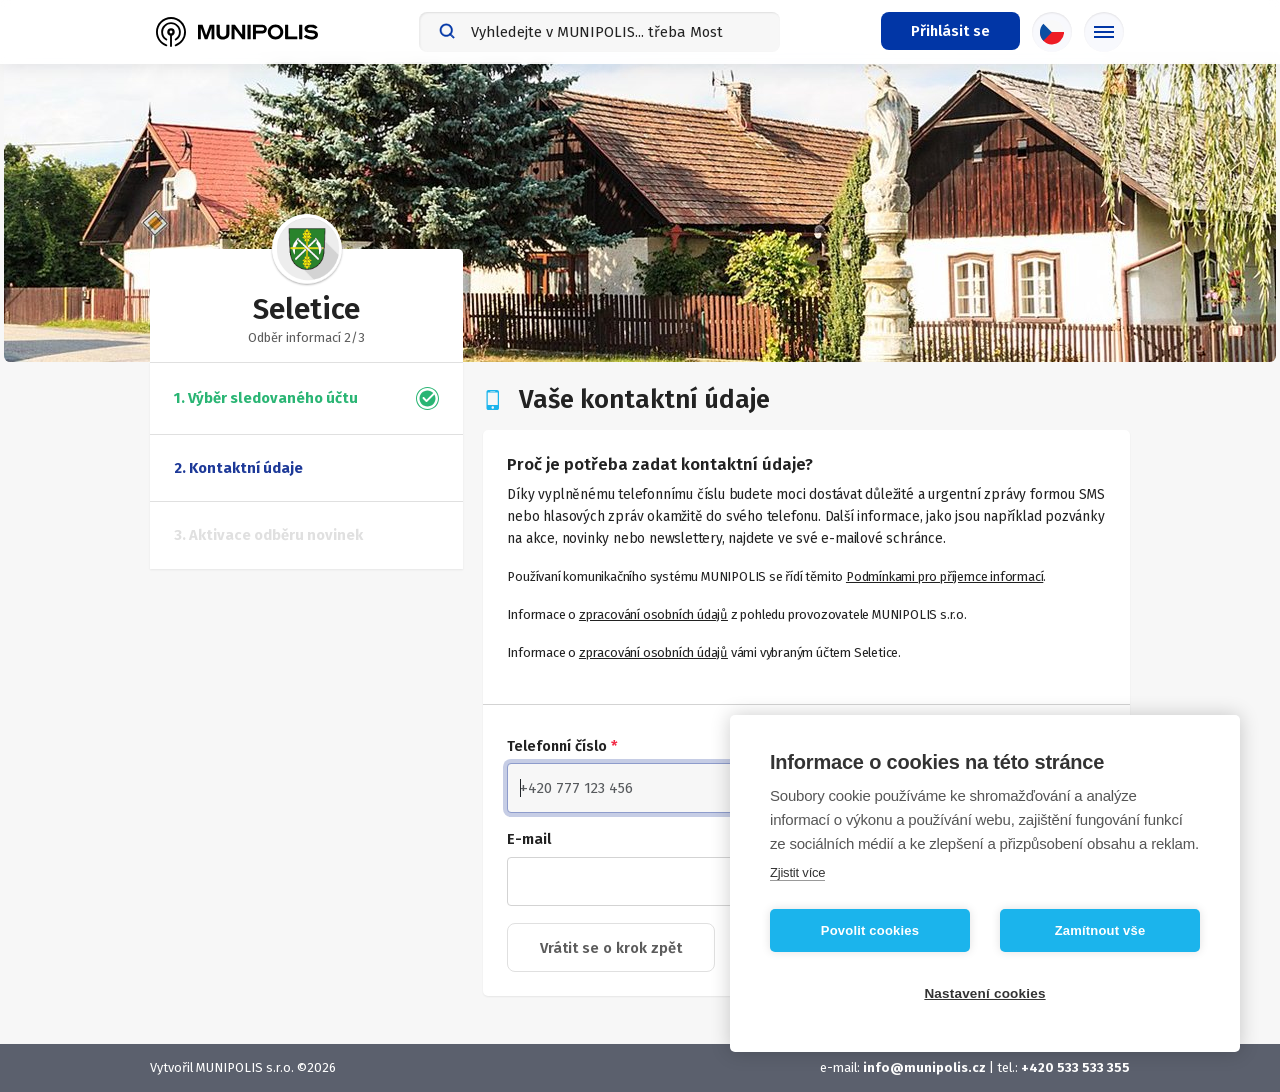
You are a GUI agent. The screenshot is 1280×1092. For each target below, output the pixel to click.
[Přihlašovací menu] (950, 31)
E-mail (529, 839)
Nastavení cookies (984, 993)
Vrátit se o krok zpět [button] (611, 948)
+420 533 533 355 (1075, 1067)
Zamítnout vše (1100, 930)
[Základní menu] (1104, 32)
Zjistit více (797, 872)
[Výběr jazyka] (1052, 32)
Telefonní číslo (562, 746)
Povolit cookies (870, 930)
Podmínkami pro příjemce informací (944, 576)
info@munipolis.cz (924, 1067)
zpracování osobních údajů (653, 614)
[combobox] (599, 32)
